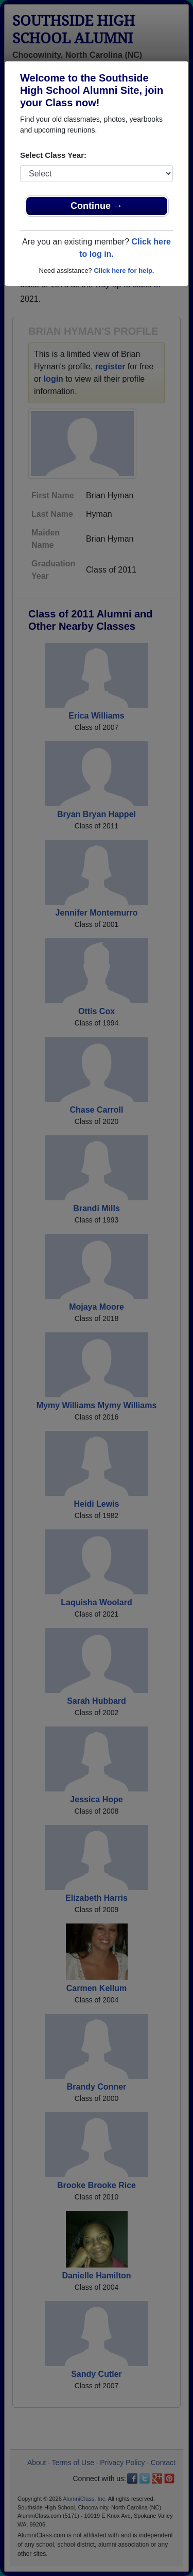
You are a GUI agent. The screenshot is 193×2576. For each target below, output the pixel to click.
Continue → (96, 206)
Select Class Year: (53, 155)
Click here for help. (124, 270)
